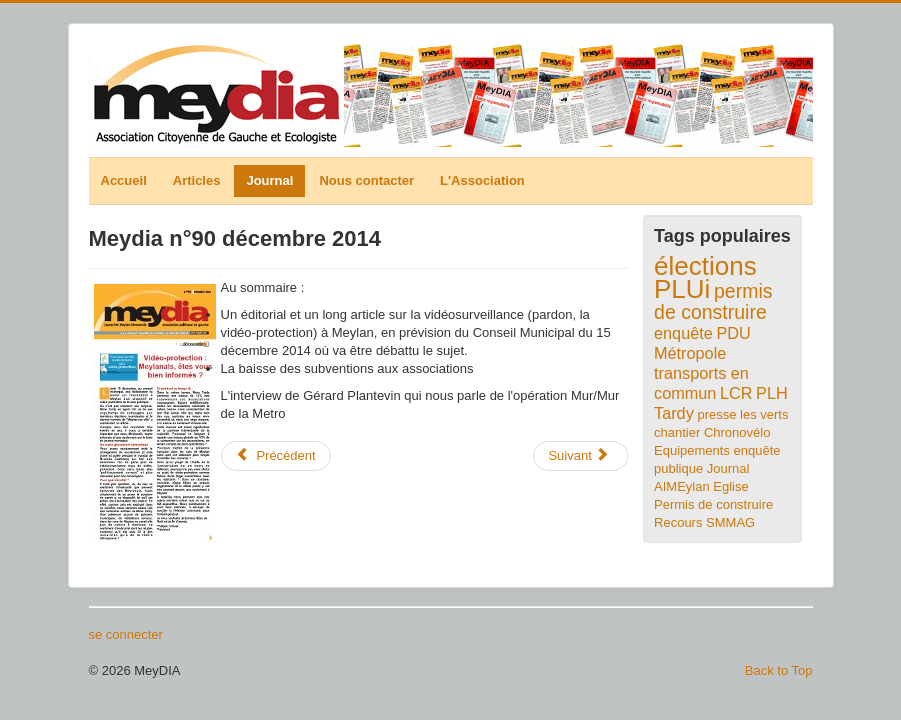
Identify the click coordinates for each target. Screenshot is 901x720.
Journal (269, 180)
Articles (197, 180)
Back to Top (779, 670)
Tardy (674, 413)
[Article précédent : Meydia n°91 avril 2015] (276, 456)
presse (716, 414)
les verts (764, 414)
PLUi (682, 289)
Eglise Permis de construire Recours (713, 504)
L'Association (482, 180)
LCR (736, 393)
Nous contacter (366, 180)
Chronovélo (737, 432)
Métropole (690, 353)
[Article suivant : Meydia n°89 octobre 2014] (580, 456)
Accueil (124, 180)
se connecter (126, 634)
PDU (733, 333)
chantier (677, 432)
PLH (772, 393)
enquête (683, 333)
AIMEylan (682, 486)
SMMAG (730, 522)
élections (705, 266)
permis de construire (713, 301)
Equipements (692, 450)
